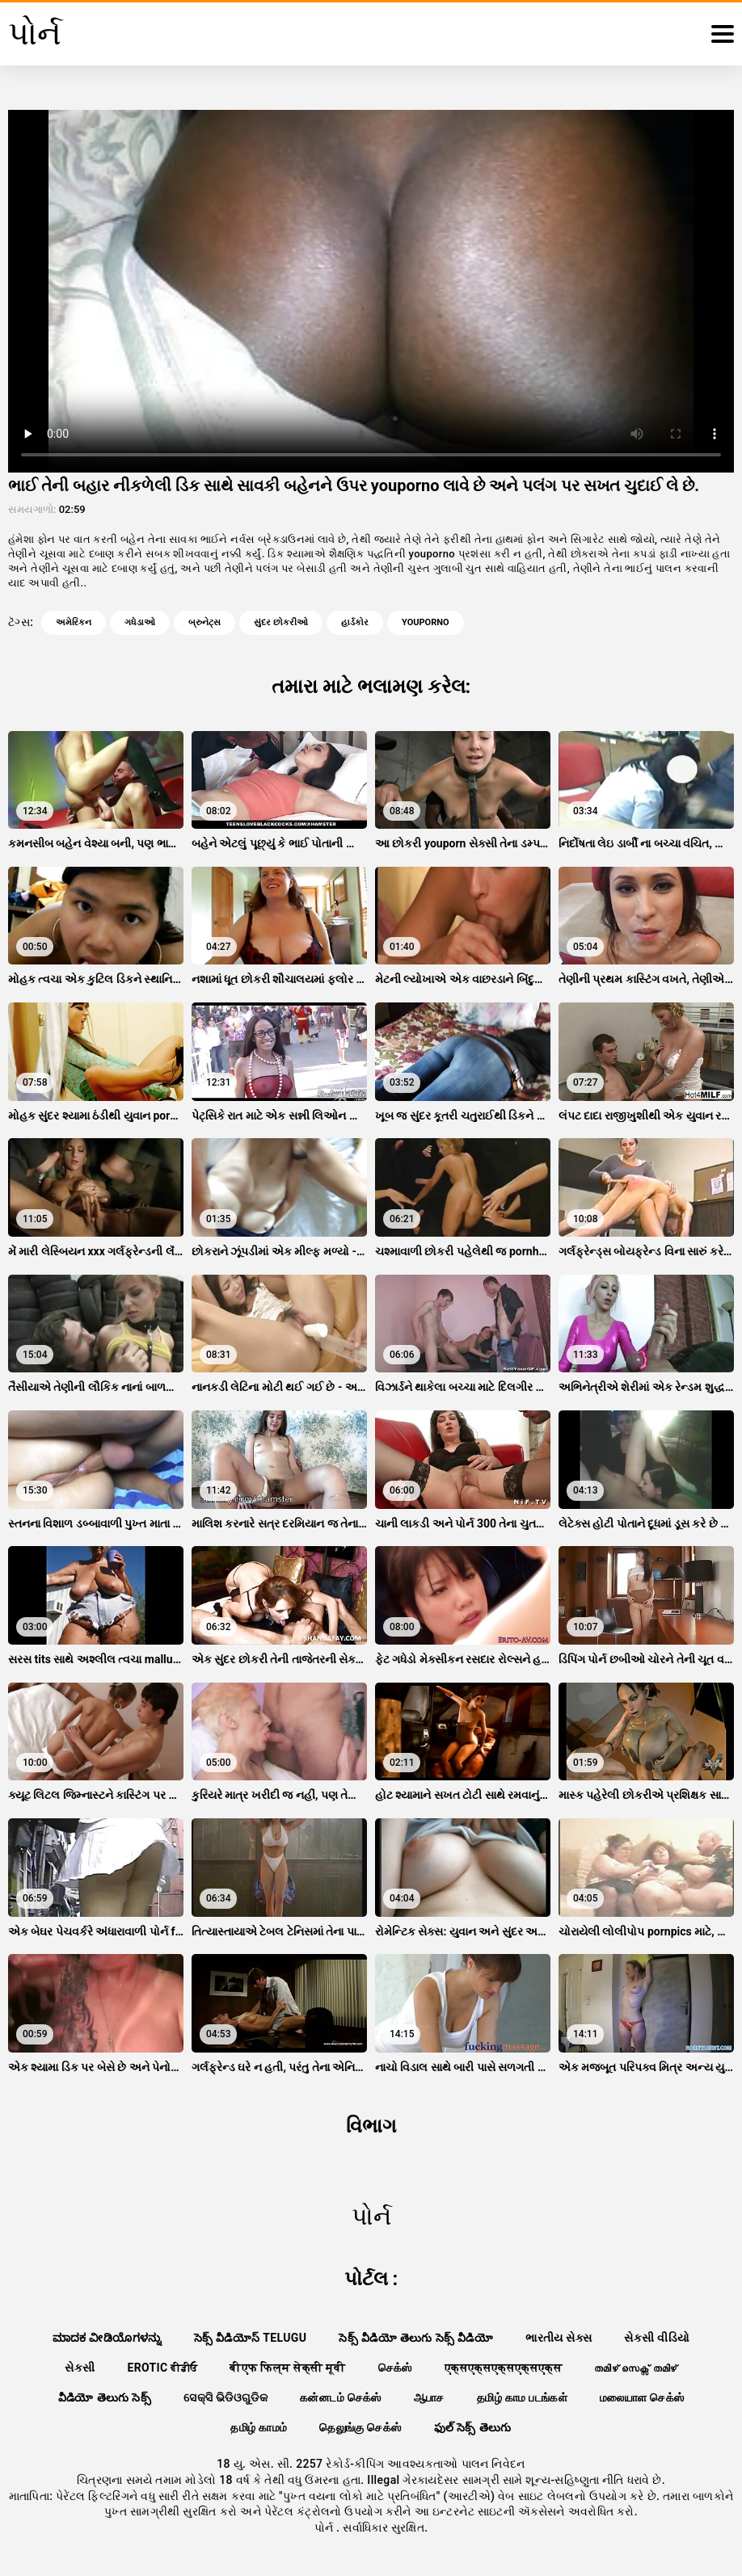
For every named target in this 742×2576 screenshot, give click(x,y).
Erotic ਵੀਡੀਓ (162, 2367)
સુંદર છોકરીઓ (281, 622)
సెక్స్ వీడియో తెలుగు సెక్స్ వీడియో (416, 2337)
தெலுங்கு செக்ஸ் (360, 2427)
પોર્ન (325, 2527)
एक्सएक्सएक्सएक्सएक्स (503, 2367)
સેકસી (80, 2367)
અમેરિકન (73, 622)
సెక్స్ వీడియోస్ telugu (250, 2337)
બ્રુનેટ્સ (204, 622)
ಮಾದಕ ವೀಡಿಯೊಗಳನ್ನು (107, 2337)
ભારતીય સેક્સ (558, 2337)
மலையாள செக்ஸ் (642, 2397)
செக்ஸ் (395, 2367)
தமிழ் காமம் (258, 2427)
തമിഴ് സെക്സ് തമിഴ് (635, 2367)
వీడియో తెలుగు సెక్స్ (104, 2397)
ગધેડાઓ (139, 622)
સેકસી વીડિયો (656, 2337)
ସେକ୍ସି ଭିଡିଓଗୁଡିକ (225, 2397)
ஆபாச (429, 2397)
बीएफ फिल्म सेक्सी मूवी (287, 2367)
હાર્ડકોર (355, 622)
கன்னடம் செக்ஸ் (341, 2397)
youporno (425, 622)
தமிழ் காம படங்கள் (522, 2397)
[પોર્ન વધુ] (722, 34)
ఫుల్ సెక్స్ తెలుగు (473, 2427)
